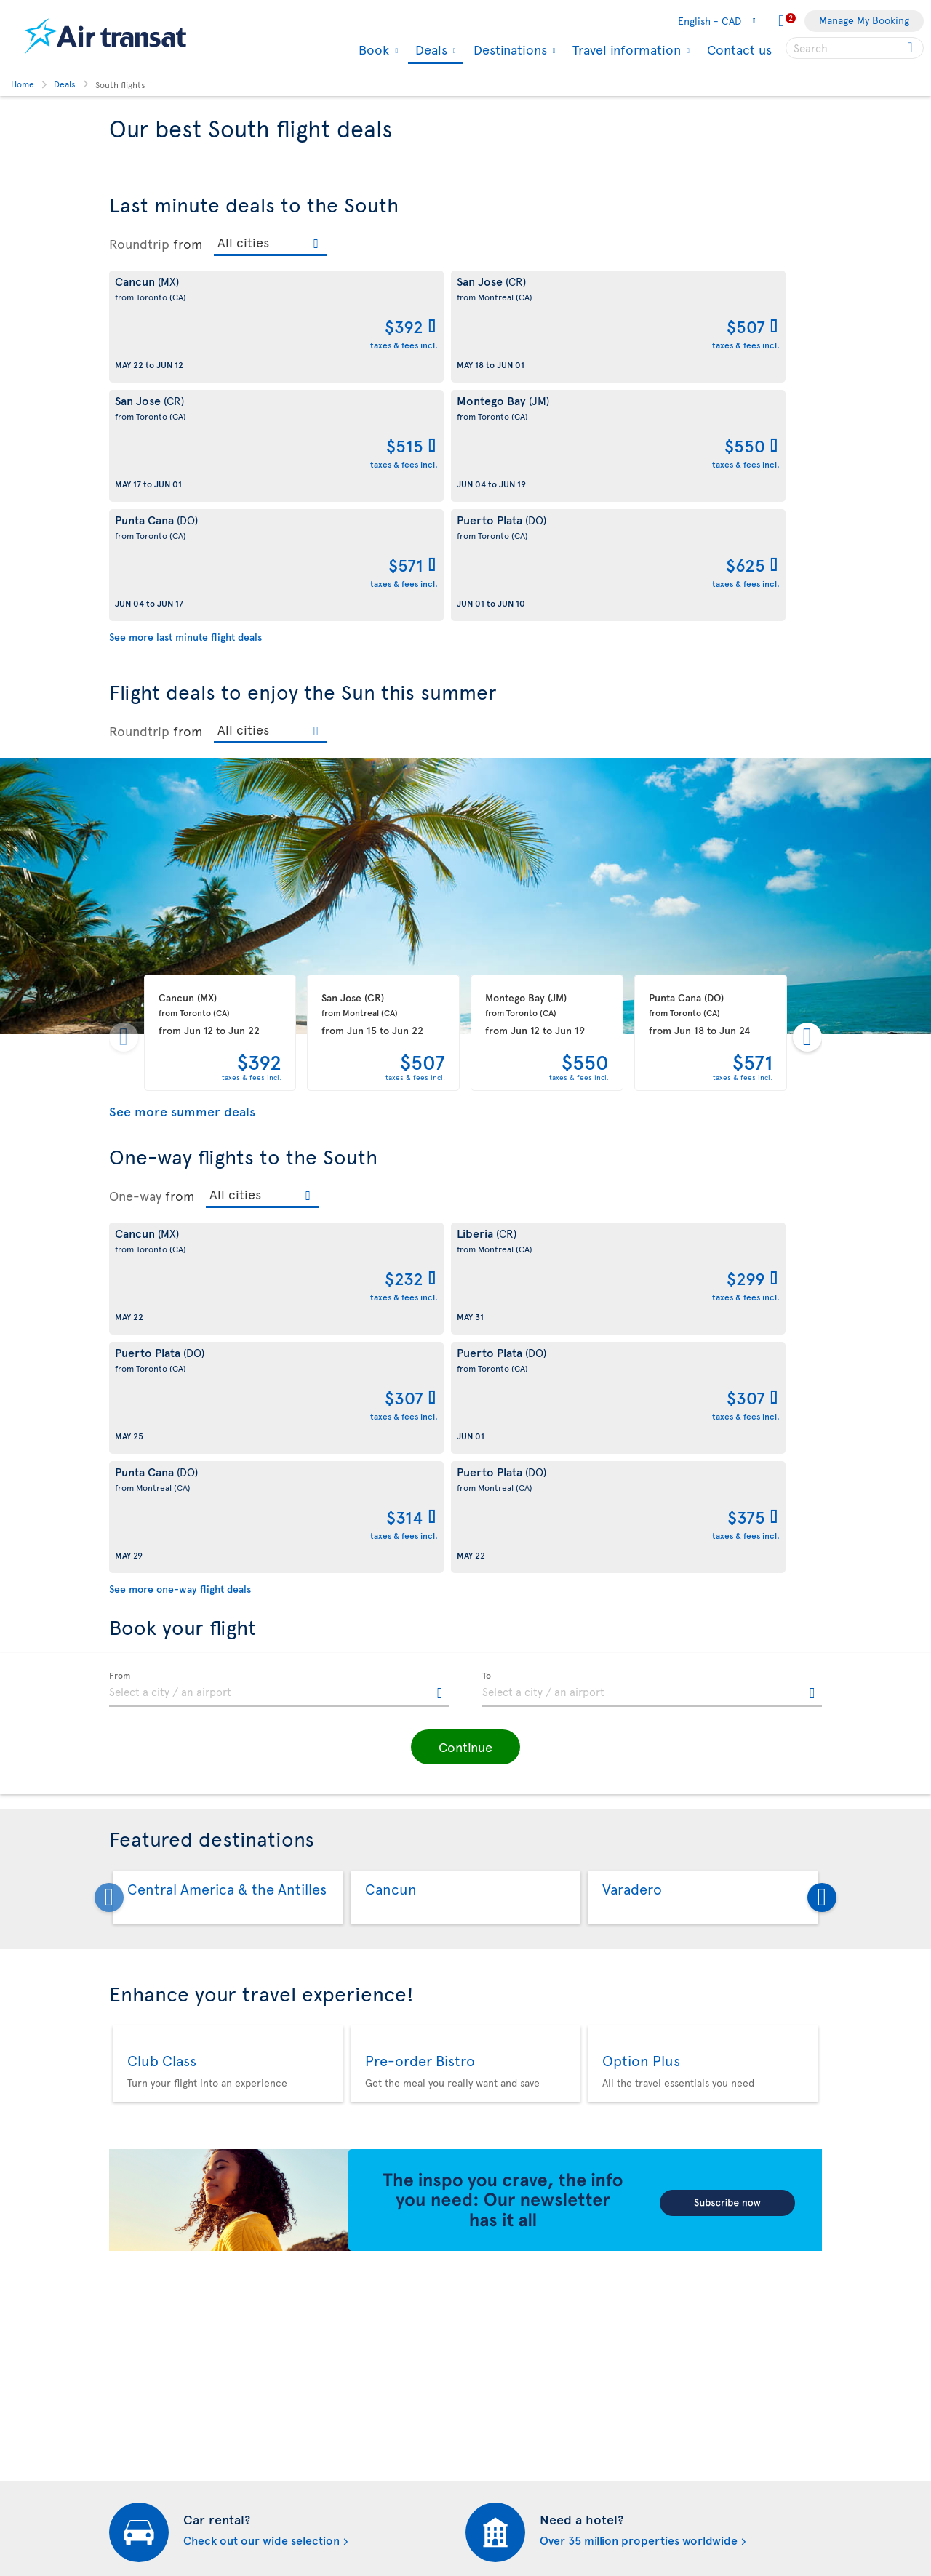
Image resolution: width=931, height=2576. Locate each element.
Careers (127, 2378)
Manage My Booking (864, 20)
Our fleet (130, 2279)
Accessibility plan (149, 2430)
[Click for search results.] (911, 48)
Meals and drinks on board (533, 2520)
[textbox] (279, 1212)
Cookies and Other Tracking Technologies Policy (355, 2262)
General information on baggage (547, 2545)
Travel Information (151, 2254)
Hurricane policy (512, 2397)
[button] (465, 1269)
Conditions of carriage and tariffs (368, 2180)
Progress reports (147, 2455)
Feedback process (151, 2480)
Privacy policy (322, 2229)
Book (372, 49)
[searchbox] (855, 48)
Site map (129, 2529)
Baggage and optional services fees (371, 2402)
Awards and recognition (163, 2353)
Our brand (132, 2229)
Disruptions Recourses (343, 2295)
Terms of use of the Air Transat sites (373, 2320)
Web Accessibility (149, 2504)
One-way (135, 957)
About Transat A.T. (150, 2205)
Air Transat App (507, 2221)
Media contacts (508, 2320)
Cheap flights (503, 2421)
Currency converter (519, 2372)
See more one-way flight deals (180, 1112)
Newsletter (498, 2270)
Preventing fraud (329, 2479)
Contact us (739, 49)
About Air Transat (148, 2180)
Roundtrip (139, 244)
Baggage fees (139, 2304)
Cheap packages (510, 2446)
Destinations (508, 49)
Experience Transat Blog (528, 2245)
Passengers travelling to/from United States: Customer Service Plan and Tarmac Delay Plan (366, 2361)
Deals (429, 50)
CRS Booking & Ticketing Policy (363, 2426)
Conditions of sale (333, 2205)
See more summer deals (182, 872)
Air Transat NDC (509, 2496)
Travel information (624, 49)
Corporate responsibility (165, 2328)
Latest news (500, 2471)
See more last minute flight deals (185, 398)
